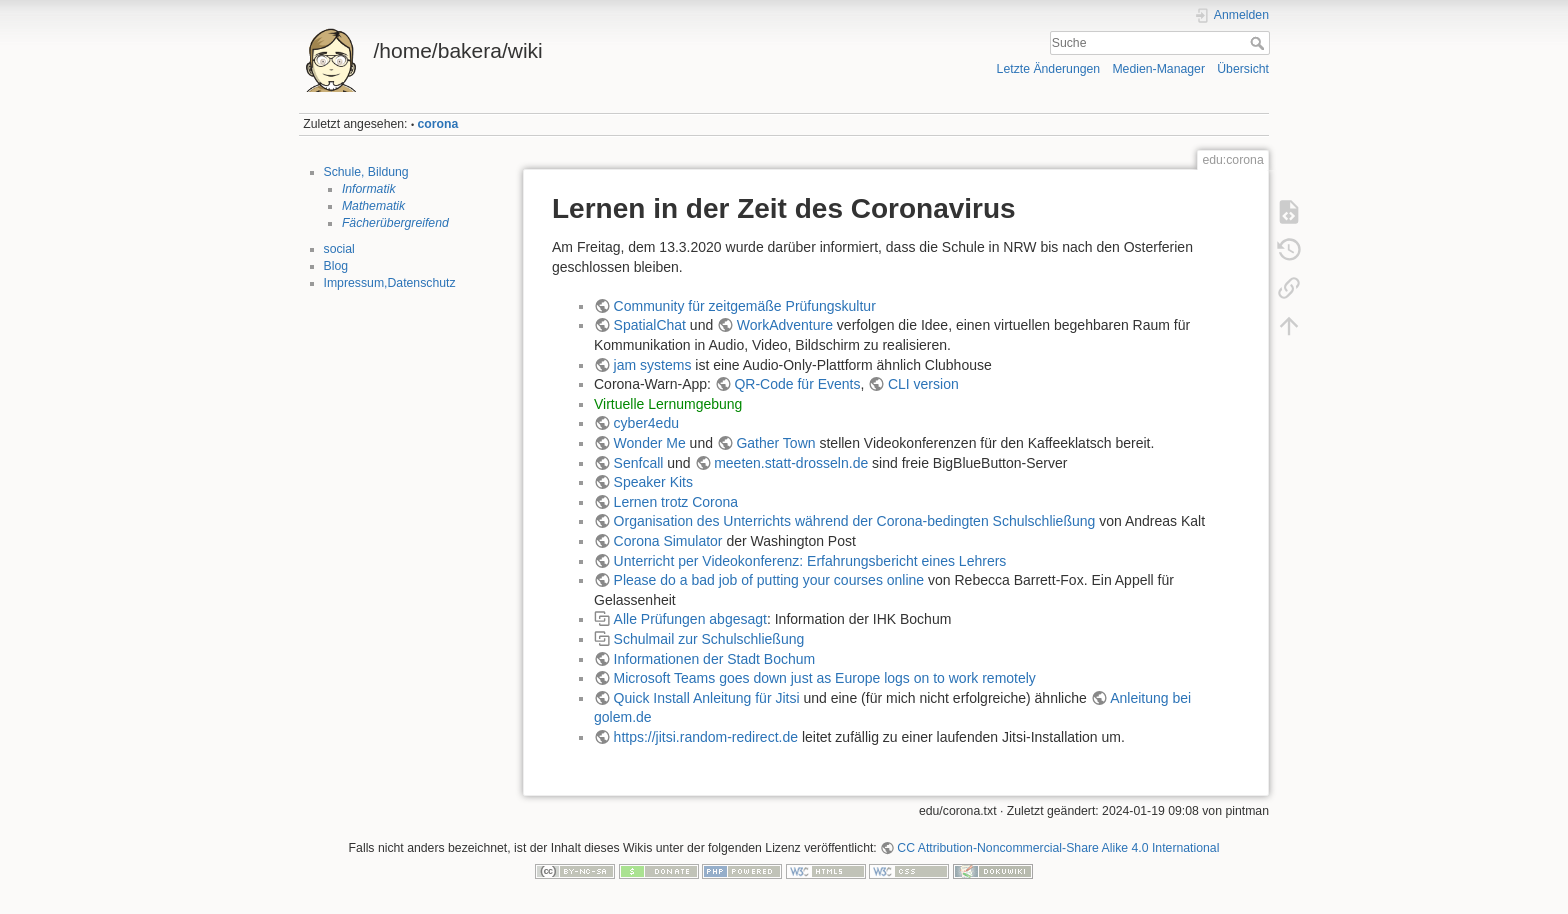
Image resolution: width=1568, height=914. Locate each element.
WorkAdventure (785, 325)
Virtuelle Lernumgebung (668, 404)
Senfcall (639, 463)
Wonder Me (650, 443)
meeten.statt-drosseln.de (791, 463)
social (339, 249)
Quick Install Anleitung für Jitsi (707, 698)
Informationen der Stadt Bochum (715, 659)
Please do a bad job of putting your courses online (769, 580)
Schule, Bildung (366, 172)
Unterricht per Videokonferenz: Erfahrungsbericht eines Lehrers (810, 561)
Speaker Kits (653, 482)
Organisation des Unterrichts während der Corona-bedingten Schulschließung (855, 521)
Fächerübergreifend (395, 223)
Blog (336, 266)
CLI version (923, 384)
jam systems (653, 365)
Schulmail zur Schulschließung (709, 639)
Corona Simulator (668, 541)
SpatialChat (650, 325)
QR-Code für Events (797, 384)
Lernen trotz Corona (676, 502)
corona (438, 124)
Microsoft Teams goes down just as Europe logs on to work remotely (825, 678)
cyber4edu (646, 423)
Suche (1259, 43)
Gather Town (775, 443)
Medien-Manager (1158, 69)
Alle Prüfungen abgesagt (690, 619)
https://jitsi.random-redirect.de (706, 737)
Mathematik (373, 206)
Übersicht (1243, 69)
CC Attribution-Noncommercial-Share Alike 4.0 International (1058, 848)
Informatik (369, 189)
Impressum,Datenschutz (390, 283)
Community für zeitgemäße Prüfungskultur (745, 306)
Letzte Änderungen (1049, 69)
